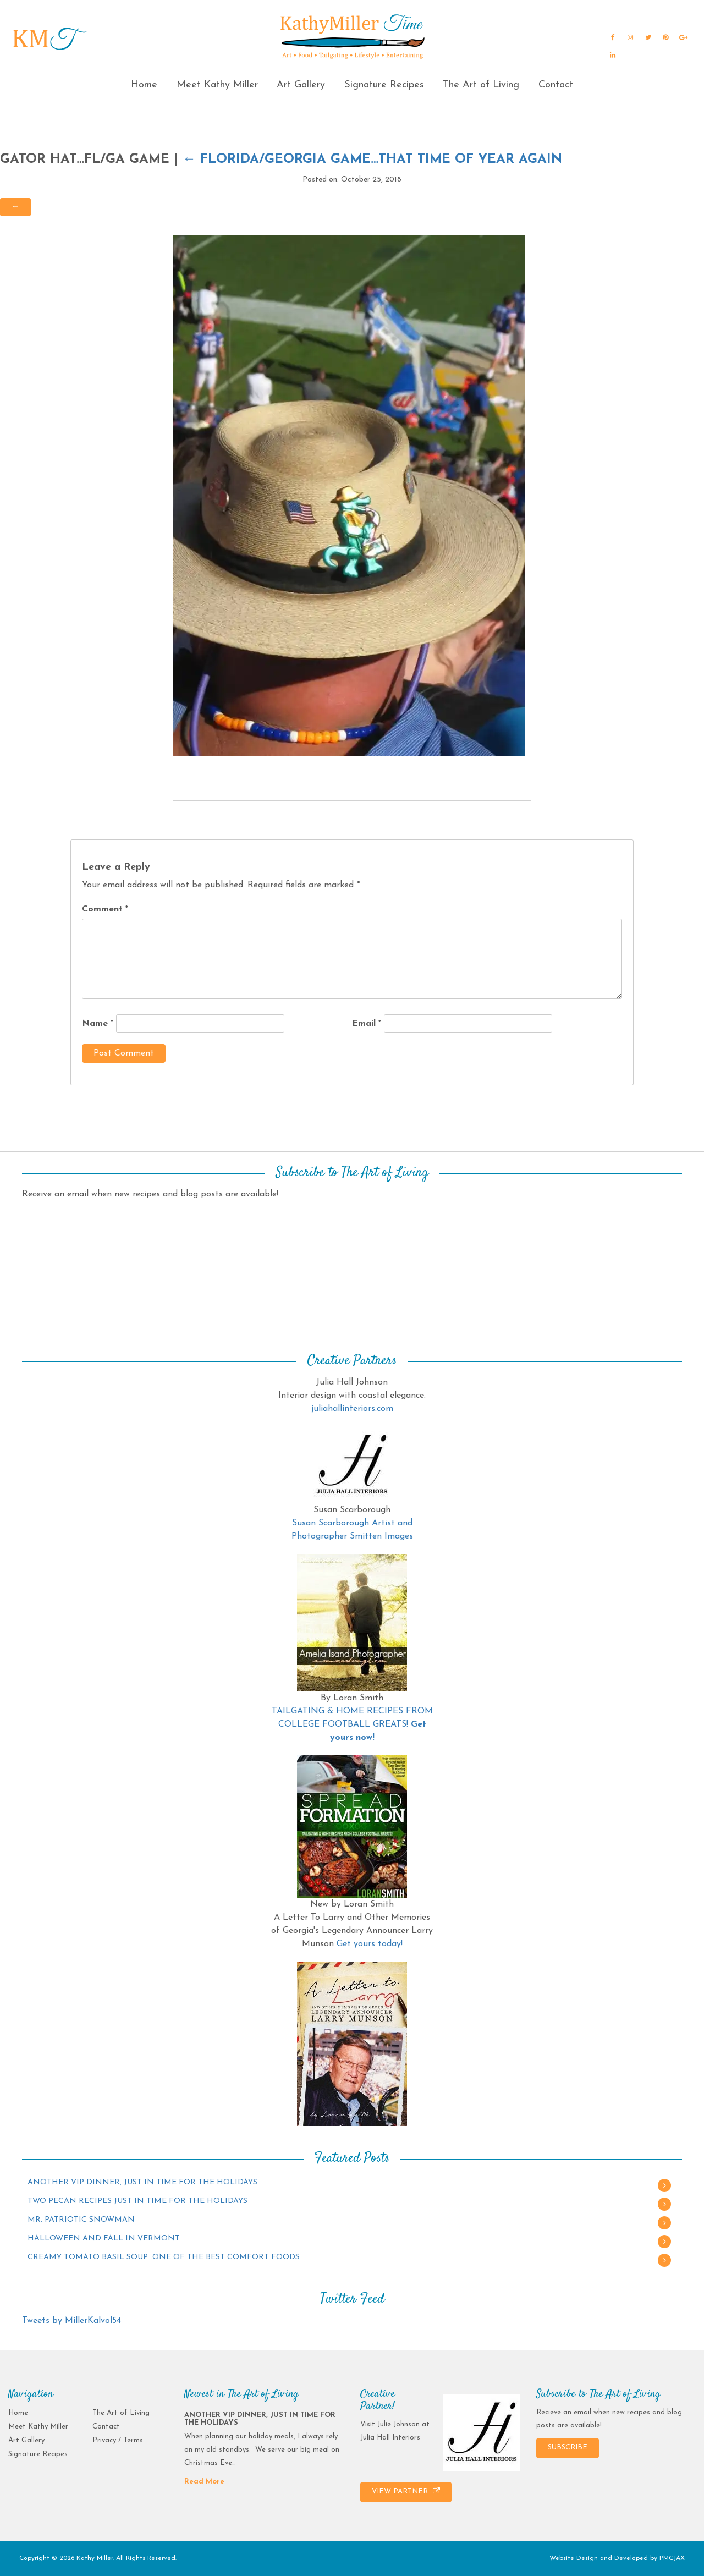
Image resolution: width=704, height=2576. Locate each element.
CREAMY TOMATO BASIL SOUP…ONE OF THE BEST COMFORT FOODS (164, 2257)
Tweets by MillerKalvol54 (71, 2320)
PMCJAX (672, 2558)
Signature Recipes (384, 85)
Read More (204, 2481)
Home (144, 85)
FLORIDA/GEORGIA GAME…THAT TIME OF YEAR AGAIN (372, 159)
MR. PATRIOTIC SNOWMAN (81, 2220)
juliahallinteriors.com (352, 1408)
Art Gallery (301, 85)
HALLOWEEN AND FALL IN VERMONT (104, 2238)
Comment (105, 909)
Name (97, 1023)
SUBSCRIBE (567, 2447)
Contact (555, 85)
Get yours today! (370, 1944)
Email (366, 1023)
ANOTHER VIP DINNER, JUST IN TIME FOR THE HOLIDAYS (142, 2182)
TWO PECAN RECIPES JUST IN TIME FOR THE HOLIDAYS (138, 2201)
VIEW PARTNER (406, 2491)
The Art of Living (481, 85)
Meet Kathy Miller (217, 85)
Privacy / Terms (117, 2440)
